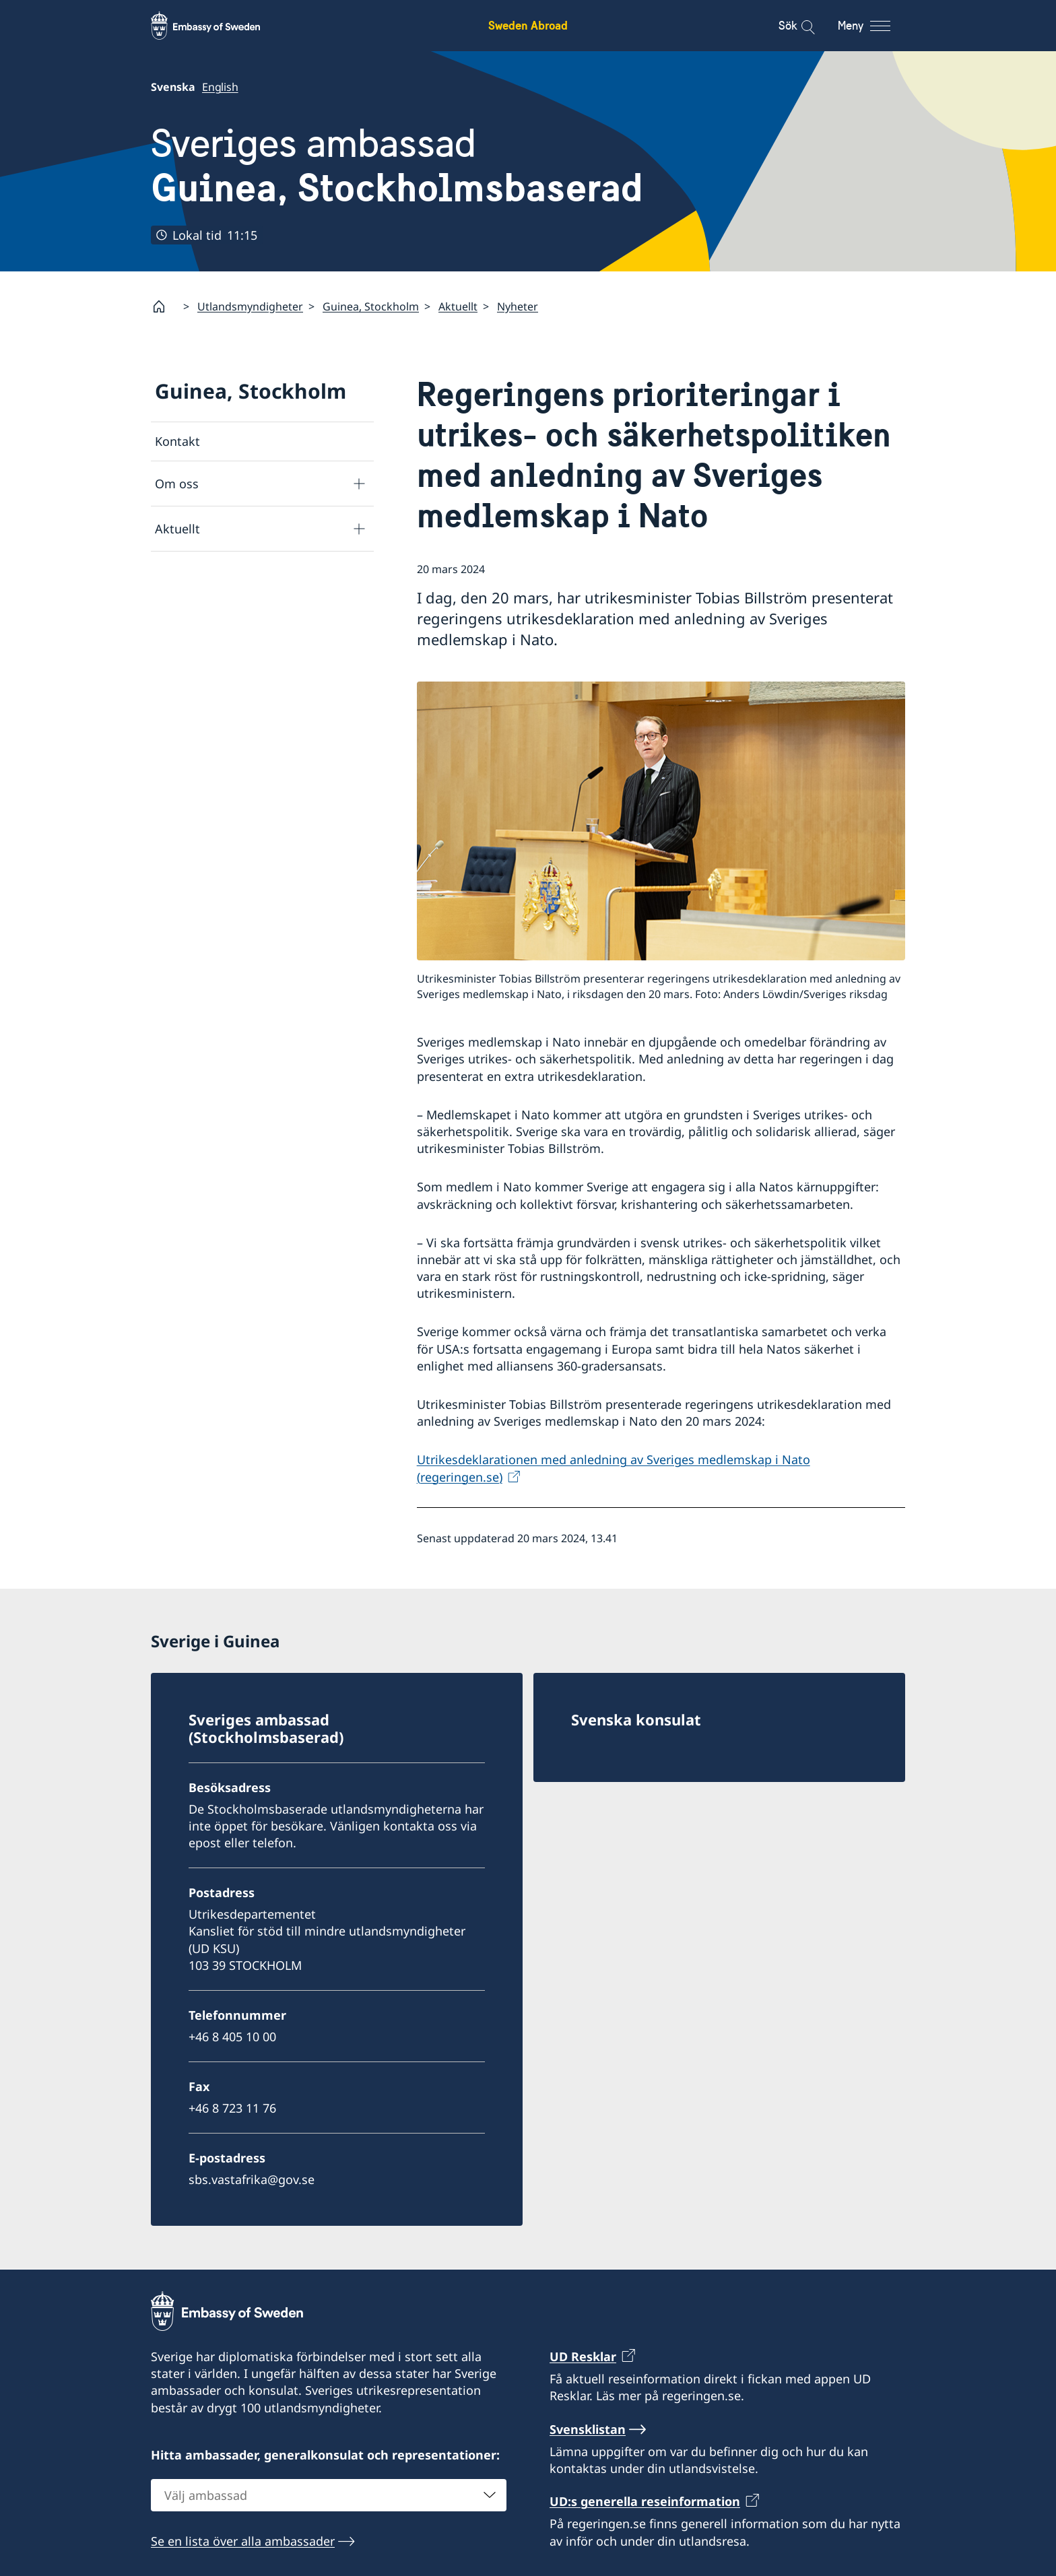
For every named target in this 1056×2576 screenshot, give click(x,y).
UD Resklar (583, 2356)
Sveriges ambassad (397, 165)
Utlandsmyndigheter (250, 306)
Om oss (177, 483)
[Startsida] (164, 306)
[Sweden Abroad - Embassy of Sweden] (218, 25)
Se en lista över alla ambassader (243, 2540)
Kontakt (177, 441)
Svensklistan (588, 2428)
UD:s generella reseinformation (645, 2501)
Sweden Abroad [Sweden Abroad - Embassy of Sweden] (528, 25)
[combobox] (328, 2494)
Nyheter (517, 306)
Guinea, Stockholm (371, 306)
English (220, 86)
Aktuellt (457, 306)
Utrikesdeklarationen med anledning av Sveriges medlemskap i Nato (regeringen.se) (613, 1468)
